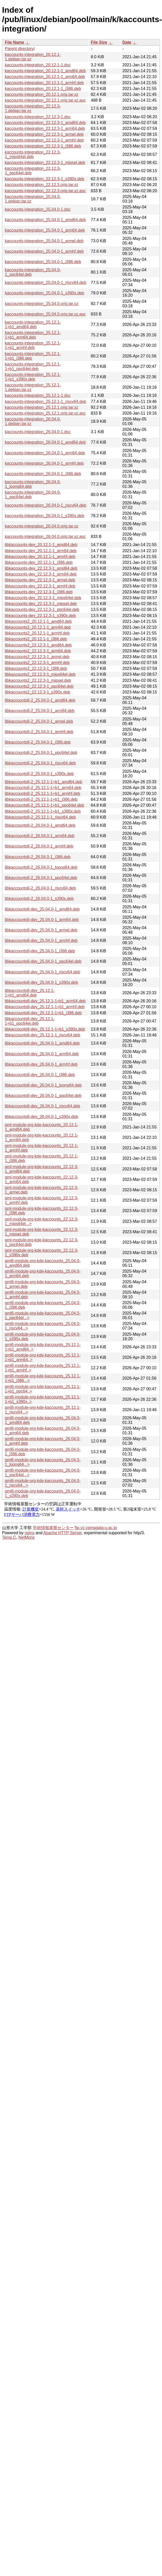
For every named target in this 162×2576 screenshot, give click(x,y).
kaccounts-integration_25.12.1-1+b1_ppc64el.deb (33, 366)
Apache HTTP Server (62, 1533)
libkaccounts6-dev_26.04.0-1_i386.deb (40, 1075)
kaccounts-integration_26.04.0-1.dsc (38, 432)
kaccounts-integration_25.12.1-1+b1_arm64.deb (33, 334)
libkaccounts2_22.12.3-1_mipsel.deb (38, 680)
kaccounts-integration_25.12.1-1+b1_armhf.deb (33, 345)
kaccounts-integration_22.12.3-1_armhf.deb (44, 140)
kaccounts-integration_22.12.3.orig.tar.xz (41, 185)
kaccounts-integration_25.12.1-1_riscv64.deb (45, 401)
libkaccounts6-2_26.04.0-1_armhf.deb (39, 846)
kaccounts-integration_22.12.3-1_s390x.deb (44, 179)
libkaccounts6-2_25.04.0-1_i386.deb (38, 742)
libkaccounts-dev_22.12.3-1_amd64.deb (41, 568)
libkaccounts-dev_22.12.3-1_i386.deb (39, 592)
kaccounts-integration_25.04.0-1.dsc (38, 209)
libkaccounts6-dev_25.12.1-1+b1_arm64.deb (45, 1001)
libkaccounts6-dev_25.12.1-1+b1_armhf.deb (45, 1007)
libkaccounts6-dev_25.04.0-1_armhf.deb (41, 940)
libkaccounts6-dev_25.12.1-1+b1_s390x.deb (45, 1029)
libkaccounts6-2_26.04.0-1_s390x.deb (39, 898)
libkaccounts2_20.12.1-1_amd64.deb (38, 621)
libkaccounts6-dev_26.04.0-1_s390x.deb (41, 1116)
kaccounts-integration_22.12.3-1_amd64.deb (45, 122)
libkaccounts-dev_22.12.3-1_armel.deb (40, 580)
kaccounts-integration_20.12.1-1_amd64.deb (45, 71)
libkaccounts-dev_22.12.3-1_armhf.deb (40, 586)
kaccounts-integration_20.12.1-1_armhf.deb (44, 83)
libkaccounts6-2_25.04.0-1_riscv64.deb (40, 763)
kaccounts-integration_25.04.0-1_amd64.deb (45, 220)
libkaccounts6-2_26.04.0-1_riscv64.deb (40, 888)
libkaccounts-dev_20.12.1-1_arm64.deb (40, 551)
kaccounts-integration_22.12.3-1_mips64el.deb (33, 154)
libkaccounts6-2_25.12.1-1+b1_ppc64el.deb (44, 805)
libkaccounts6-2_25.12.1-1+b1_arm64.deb (43, 788)
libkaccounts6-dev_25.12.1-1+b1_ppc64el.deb (30, 1021)
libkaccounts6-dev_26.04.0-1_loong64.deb (43, 1085)
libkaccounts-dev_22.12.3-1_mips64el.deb (43, 598)
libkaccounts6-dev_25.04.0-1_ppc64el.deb (43, 961)
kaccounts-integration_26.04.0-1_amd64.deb (45, 442)
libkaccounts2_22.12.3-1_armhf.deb (37, 662)
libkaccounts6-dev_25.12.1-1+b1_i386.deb (43, 1013)
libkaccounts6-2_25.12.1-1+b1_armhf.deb (42, 793)
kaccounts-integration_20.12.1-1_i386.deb (43, 88)
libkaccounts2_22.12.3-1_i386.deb (36, 668)
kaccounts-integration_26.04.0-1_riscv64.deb (45, 505)
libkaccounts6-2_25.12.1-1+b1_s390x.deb (43, 811)
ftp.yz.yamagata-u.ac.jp (96, 1528)
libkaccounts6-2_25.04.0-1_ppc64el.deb (41, 752)
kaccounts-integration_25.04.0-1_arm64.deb (45, 230)
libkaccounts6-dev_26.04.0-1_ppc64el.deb (43, 1095)
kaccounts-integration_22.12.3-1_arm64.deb (45, 128)
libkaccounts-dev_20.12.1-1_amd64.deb (41, 545)
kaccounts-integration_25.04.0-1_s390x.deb (44, 293)
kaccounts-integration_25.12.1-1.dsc (38, 395)
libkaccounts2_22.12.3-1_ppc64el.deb (39, 686)
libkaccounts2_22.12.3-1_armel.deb (37, 657)
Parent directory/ (20, 49)
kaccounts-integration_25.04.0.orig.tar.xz (41, 304)
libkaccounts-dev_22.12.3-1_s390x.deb (40, 615)
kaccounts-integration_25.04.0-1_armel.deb (44, 241)
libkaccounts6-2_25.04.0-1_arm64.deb (39, 711)
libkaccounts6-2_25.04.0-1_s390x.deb (39, 774)
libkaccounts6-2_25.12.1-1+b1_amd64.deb (43, 782)
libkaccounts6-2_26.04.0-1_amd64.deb (40, 825)
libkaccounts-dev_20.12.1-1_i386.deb (39, 562)
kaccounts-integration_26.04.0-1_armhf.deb (44, 463)
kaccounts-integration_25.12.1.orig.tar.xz (41, 407)
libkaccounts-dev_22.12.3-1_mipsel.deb (41, 603)
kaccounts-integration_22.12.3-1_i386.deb (43, 146)
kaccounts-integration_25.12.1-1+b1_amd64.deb (33, 324)
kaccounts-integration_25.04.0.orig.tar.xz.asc (45, 314)
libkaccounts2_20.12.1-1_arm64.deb (38, 627)
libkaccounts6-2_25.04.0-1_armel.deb (39, 721)
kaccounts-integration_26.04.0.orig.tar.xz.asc (45, 536)
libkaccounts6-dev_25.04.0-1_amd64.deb (42, 909)
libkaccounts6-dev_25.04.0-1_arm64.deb (42, 919)
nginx (29, 1533)
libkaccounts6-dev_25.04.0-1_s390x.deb (41, 982)
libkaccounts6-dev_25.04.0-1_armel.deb (41, 930)
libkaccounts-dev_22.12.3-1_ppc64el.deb (42, 609)
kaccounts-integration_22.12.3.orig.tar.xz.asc (45, 191)
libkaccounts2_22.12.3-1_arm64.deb (38, 651)
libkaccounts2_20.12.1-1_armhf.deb (37, 633)
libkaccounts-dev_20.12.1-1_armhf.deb (40, 556)
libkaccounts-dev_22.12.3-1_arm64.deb (40, 574)
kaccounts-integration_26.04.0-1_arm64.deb (45, 453)
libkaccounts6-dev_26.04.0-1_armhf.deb (41, 1064)
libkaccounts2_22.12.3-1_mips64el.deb (40, 674)
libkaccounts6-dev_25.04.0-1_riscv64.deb (42, 972)
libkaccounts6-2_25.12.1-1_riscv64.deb (40, 817)
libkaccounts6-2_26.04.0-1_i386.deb (38, 857)
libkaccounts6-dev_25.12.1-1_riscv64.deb (42, 1035)
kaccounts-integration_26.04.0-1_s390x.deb (44, 516)
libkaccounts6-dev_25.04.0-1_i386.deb (40, 951)
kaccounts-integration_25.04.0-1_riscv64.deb (45, 282)
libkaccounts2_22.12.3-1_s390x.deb (37, 692)
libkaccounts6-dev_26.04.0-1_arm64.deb (42, 1054)
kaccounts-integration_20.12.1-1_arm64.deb (45, 76)
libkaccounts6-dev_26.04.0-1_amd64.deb (42, 1043)
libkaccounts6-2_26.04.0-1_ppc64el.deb (41, 878)
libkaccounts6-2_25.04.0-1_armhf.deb (39, 732)
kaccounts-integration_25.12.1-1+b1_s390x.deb (33, 376)
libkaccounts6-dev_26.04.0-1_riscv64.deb (42, 1106)
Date (127, 42)
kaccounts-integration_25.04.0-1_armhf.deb (44, 251)
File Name (14, 42)
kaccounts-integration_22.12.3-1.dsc (38, 117)
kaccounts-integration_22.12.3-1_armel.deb (44, 134)
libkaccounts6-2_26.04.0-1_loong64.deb (41, 867)
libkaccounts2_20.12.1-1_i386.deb (36, 639)
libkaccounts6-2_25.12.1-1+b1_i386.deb (41, 799)
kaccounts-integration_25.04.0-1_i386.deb (43, 262)
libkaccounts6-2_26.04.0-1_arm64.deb (39, 836)
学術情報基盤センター (53, 1528)
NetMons (26, 1537)
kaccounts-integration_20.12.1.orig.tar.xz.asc (45, 100)
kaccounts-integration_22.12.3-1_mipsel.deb (45, 162)
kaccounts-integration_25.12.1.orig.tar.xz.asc (45, 413)
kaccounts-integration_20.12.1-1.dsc (38, 65)
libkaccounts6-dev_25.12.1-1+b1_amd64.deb (30, 992)
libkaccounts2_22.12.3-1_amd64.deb (38, 645)
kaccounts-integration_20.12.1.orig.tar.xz (41, 94)
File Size (99, 42)
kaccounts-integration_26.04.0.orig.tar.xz (41, 526)
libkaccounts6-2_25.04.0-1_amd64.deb (40, 700)
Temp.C (9, 1537)
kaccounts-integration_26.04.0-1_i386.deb (43, 474)
